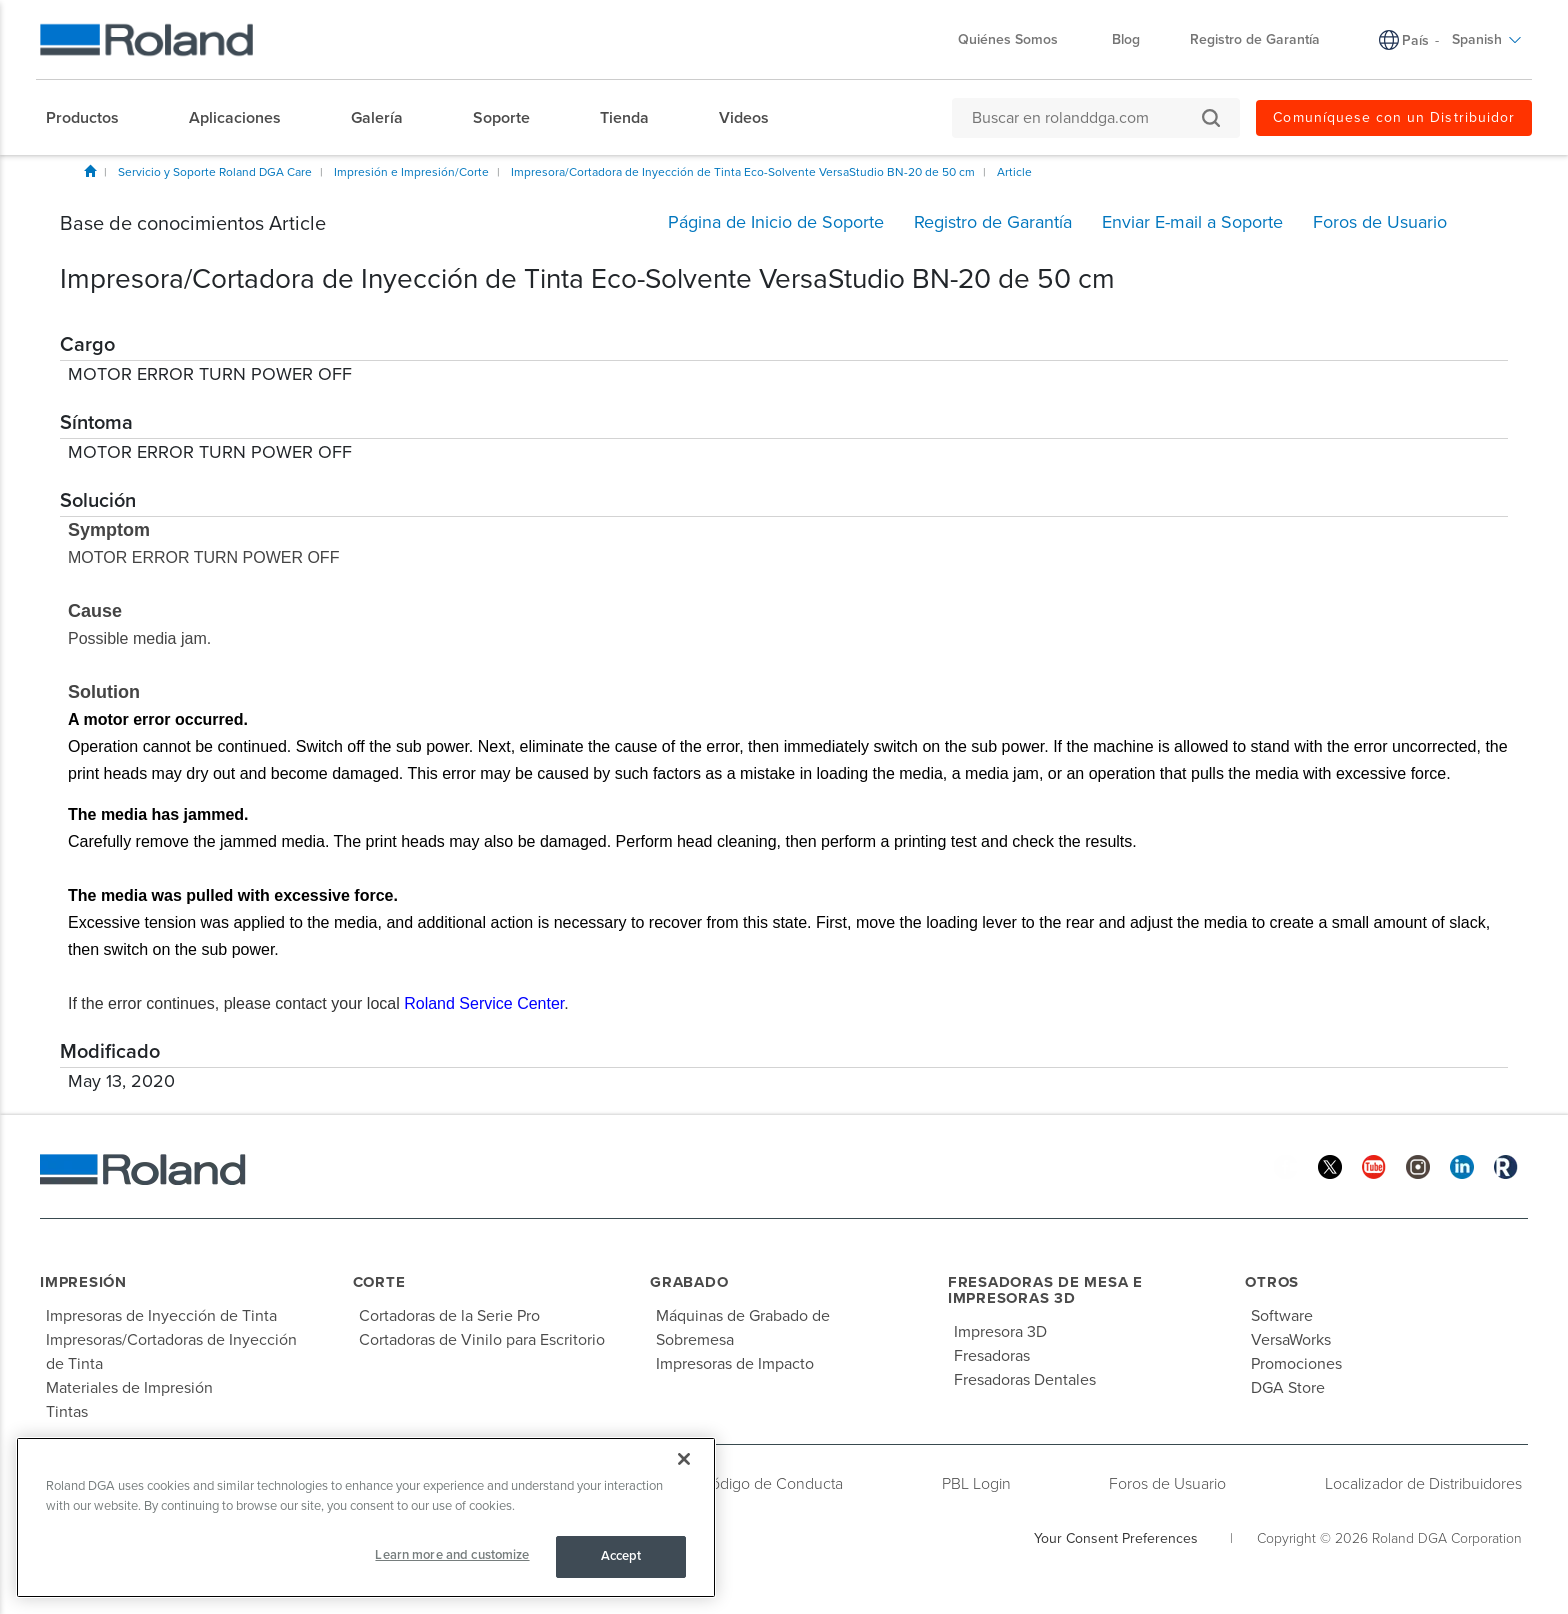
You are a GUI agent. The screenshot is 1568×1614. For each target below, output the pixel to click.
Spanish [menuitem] (1487, 39)
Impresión (83, 1282)
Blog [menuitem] (1126, 39)
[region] (366, 1517)
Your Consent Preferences (1116, 1538)
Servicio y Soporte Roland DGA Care (215, 172)
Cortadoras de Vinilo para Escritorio (482, 1340)
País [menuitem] (1415, 40)
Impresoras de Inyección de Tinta (161, 1316)
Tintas (67, 1412)
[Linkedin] (1462, 1166)
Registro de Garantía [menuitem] (1255, 39)
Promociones (1296, 1364)
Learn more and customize (452, 1555)
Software (1282, 1316)
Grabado (689, 1282)
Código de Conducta (771, 1484)
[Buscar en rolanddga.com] (1086, 118)
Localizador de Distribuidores (1423, 1484)
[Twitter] (1330, 1166)
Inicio (90, 171)
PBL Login (976, 1484)
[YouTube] (1374, 1166)
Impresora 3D (1000, 1332)
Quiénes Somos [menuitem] (1018, 39)
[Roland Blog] (1506, 1166)
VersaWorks (1291, 1340)
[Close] (684, 1459)
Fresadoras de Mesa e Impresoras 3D (1045, 1290)
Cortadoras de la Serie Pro (449, 1316)
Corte (379, 1282)
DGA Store (1288, 1388)
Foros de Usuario (1167, 1484)
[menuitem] (92, 118)
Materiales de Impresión (129, 1388)
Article (1014, 172)
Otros (1272, 1282)
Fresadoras (992, 1356)
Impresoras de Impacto (735, 1364)
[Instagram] (1418, 1166)
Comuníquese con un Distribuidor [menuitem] (1394, 117)
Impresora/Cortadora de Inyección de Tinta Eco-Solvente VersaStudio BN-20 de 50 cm (743, 172)
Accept (621, 1556)
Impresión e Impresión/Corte (411, 172)
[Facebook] (1286, 1166)
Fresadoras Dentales (1025, 1380)
